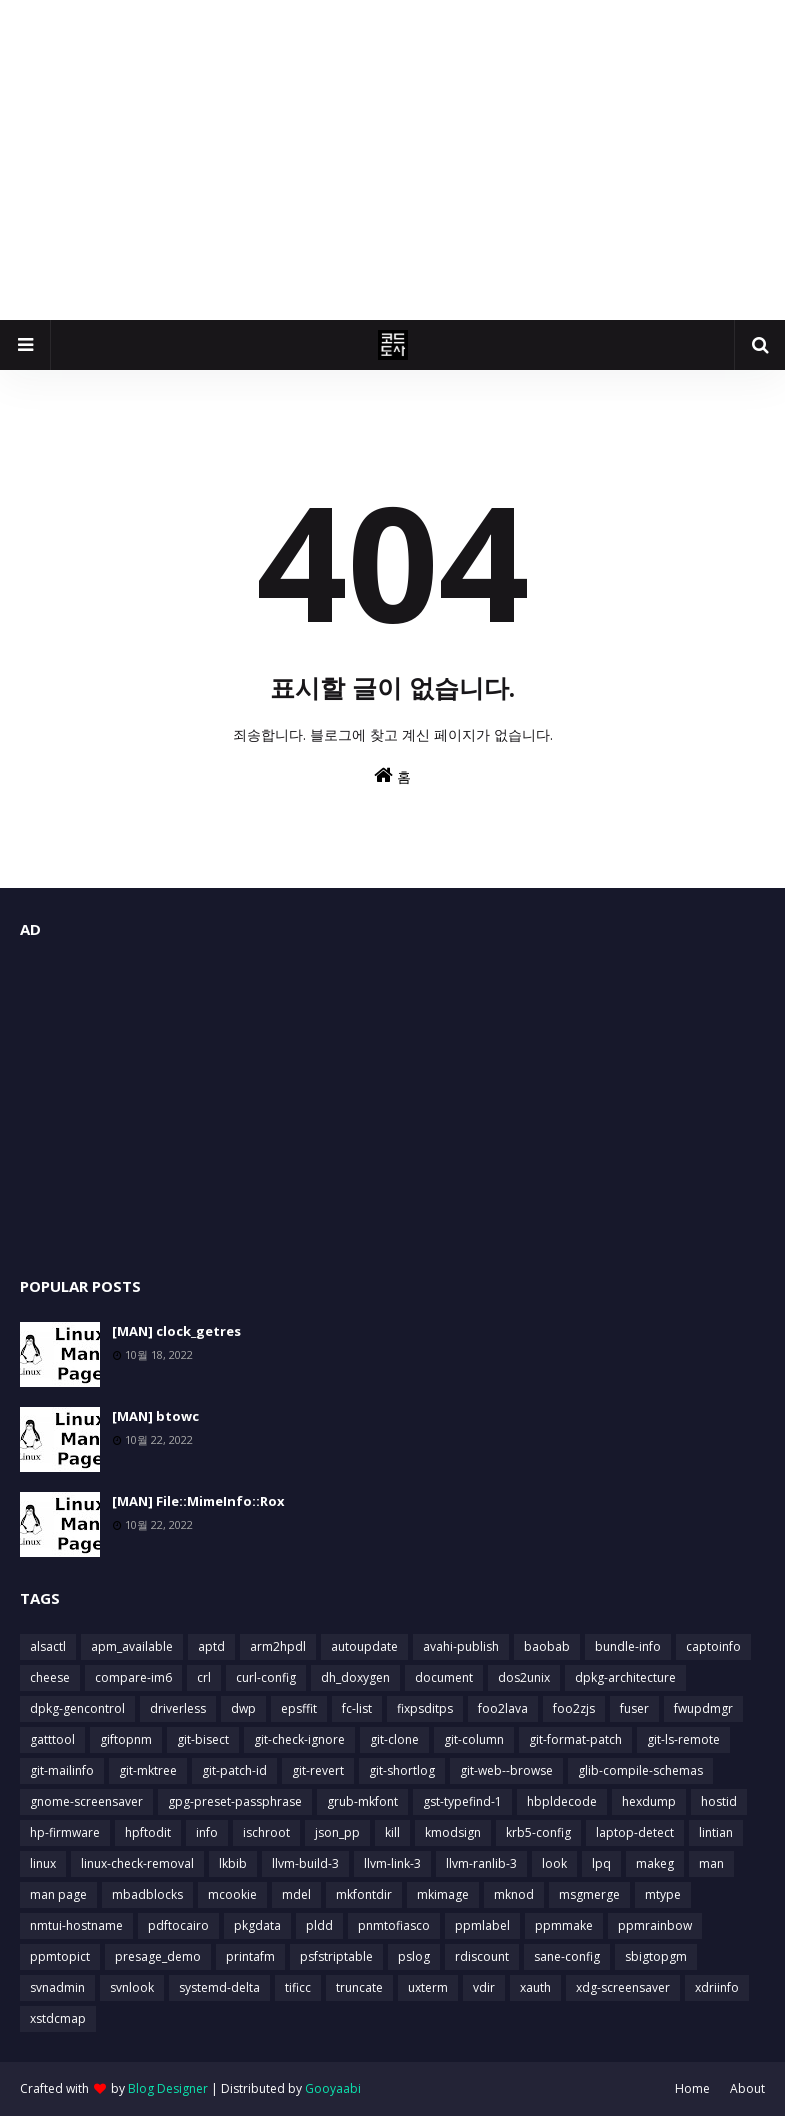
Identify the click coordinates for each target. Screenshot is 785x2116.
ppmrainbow (655, 1925)
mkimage (443, 1894)
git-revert (318, 1770)
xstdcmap (58, 2018)
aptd (211, 1646)
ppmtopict (60, 1956)
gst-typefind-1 (462, 1801)
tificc (298, 1987)
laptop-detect (635, 1832)
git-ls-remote (683, 1739)
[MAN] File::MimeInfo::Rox (198, 1501)
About (747, 2088)
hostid (719, 1801)
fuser (634, 1708)
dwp (243, 1708)
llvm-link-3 (392, 1863)
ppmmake (564, 1925)
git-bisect (203, 1739)
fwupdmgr (703, 1708)
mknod (514, 1894)
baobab (547, 1646)
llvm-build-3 (305, 1863)
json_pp (337, 1832)
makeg (655, 1863)
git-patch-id (234, 1770)
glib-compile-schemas (640, 1770)
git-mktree (148, 1770)
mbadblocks (147, 1894)
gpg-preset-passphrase (235, 1801)
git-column (474, 1739)
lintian (716, 1832)
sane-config (567, 1956)
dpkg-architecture (625, 1677)
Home (692, 2088)
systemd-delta (219, 1987)
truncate (359, 1987)
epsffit (299, 1708)
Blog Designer (168, 2088)
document (444, 1677)
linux (43, 1863)
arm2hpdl (278, 1646)
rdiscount (482, 1956)
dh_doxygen (355, 1677)
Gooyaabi (333, 2088)
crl (204, 1677)
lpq (601, 1863)
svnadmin (57, 1987)
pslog (414, 1956)
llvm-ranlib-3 (481, 1863)
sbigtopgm (656, 1956)
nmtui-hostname (76, 1925)
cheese (50, 1677)
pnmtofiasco (394, 1925)
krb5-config (538, 1832)
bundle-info (628, 1646)
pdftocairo (178, 1925)
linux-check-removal (137, 1863)
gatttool (52, 1739)
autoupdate (364, 1646)
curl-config (266, 1677)
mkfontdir (364, 1894)
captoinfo (713, 1646)
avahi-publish (461, 1646)
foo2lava (503, 1708)
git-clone (394, 1739)
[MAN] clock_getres (176, 1331)
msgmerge (589, 1894)
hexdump (649, 1801)
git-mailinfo (62, 1770)
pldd (319, 1925)
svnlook (132, 1987)
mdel (296, 1894)
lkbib (233, 1863)
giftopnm (126, 1739)
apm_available (132, 1646)
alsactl (48, 1646)
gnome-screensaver (86, 1801)
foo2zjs (574, 1708)
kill (392, 1832)
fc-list (357, 1708)
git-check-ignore (299, 1739)
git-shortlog (402, 1770)
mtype (663, 1894)
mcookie (232, 1894)
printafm (250, 1956)
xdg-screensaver (623, 1987)
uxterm (428, 1987)
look (554, 1863)
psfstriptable (336, 1956)
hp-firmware (65, 1832)
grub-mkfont (362, 1801)
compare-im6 (133, 1677)
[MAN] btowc (155, 1416)
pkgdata (257, 1925)
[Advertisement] (393, 160)
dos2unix (524, 1677)
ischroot (266, 1832)
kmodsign (453, 1832)
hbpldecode (562, 1801)
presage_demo (158, 1956)
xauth (535, 1987)
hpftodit (148, 1832)
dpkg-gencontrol (77, 1708)
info (207, 1832)
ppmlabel (482, 1925)
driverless (178, 1708)
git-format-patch (575, 1739)
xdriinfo (717, 1987)
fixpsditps (425, 1708)
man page (58, 1894)
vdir (484, 1987)
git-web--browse (506, 1770)
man (711, 1863)
